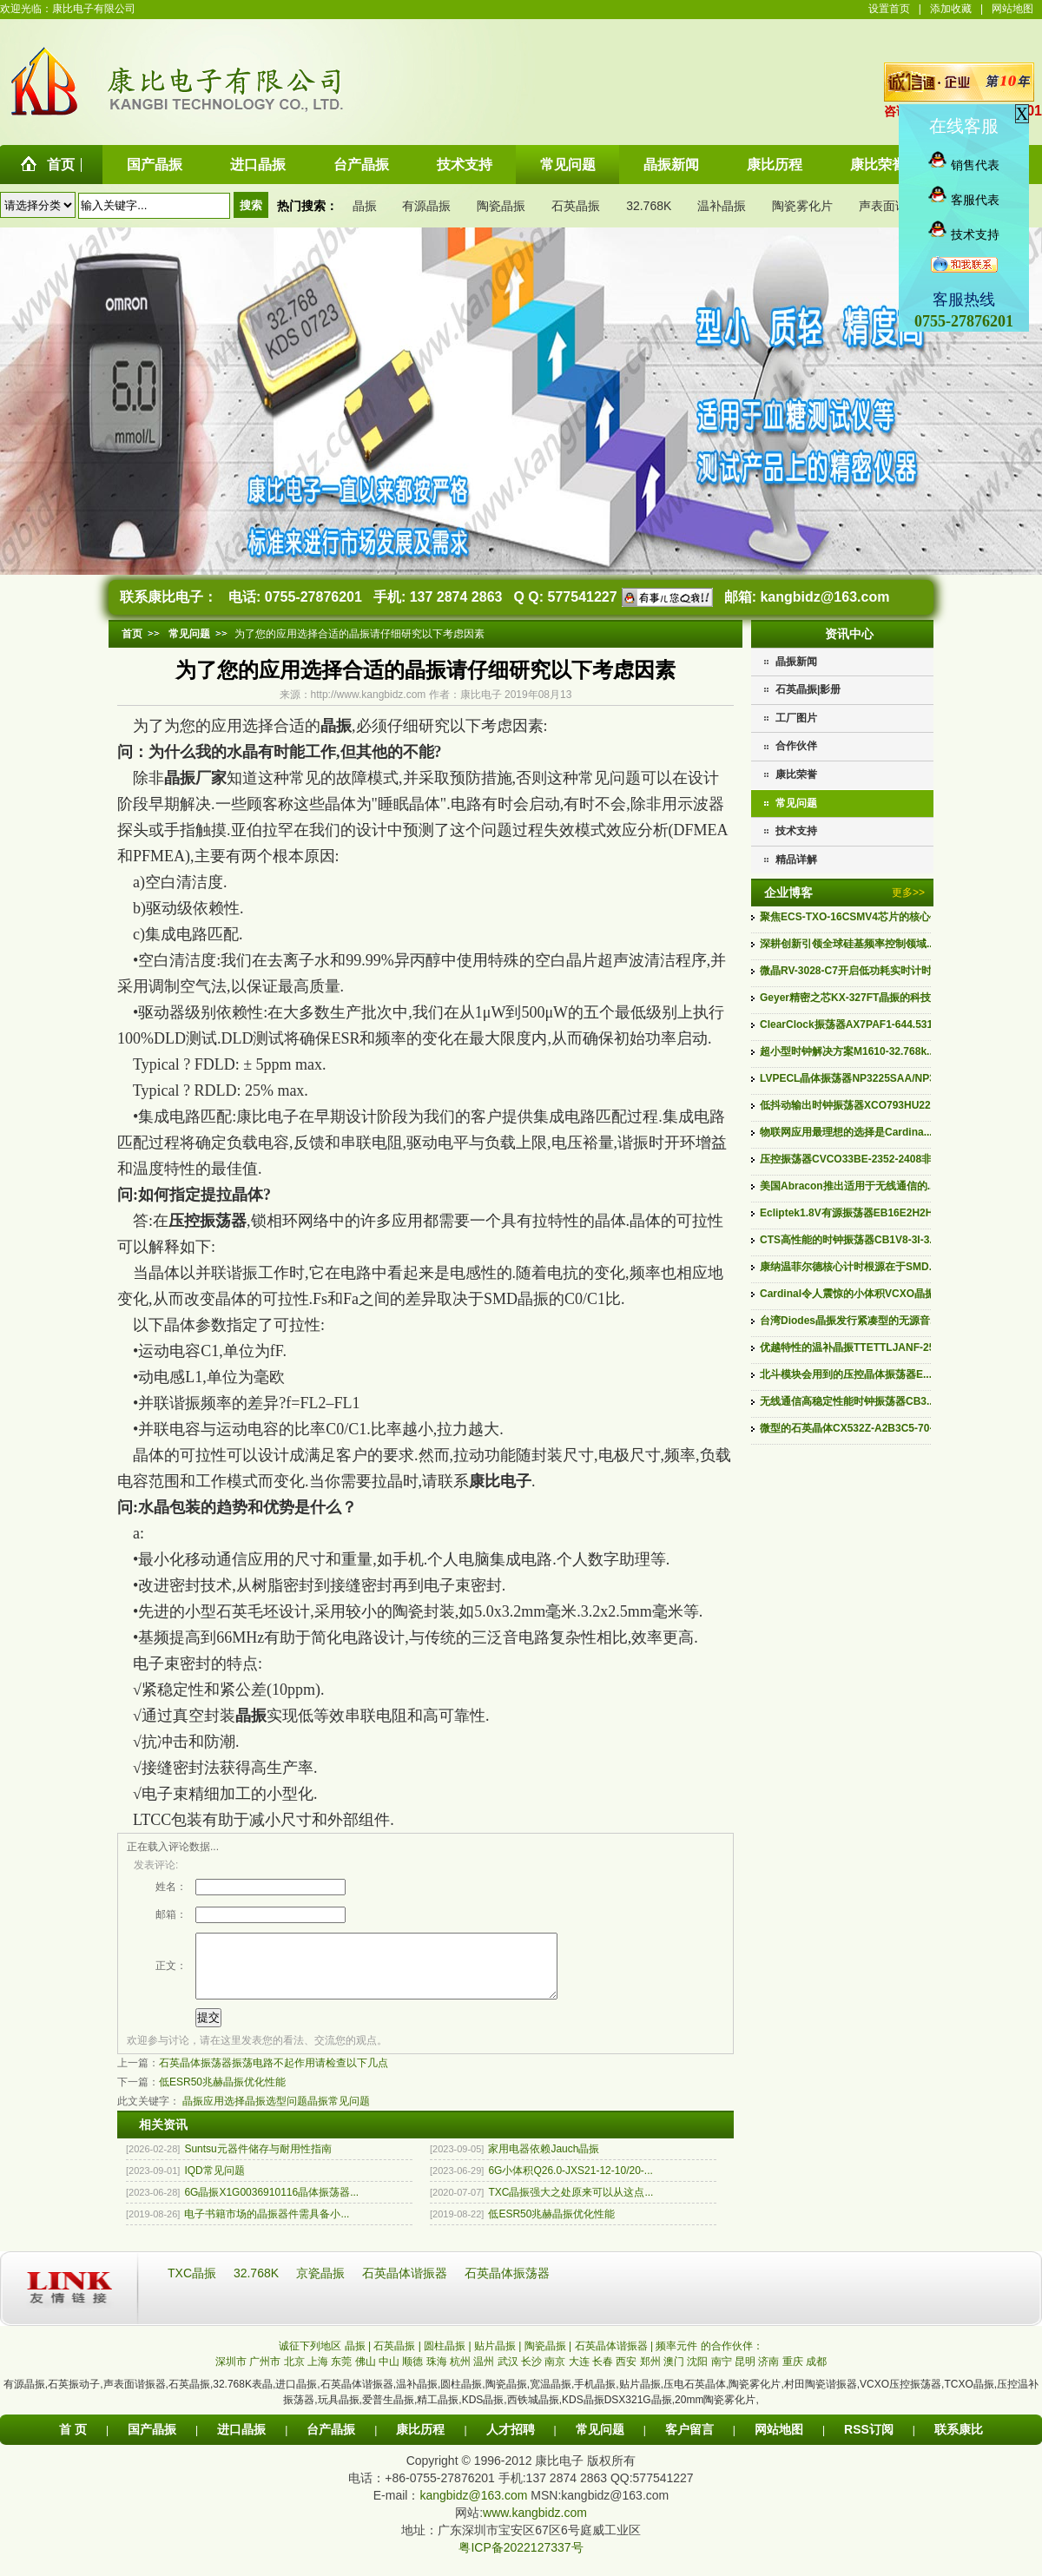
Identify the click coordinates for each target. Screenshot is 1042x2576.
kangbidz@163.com (824, 597)
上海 (317, 2374)
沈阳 (697, 2374)
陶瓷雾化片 (802, 206)
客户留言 (689, 2442)
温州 (483, 2374)
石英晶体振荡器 (507, 2286)
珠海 (436, 2374)
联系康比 (958, 2442)
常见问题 (796, 803)
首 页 (73, 2442)
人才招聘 (510, 2442)
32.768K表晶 (243, 2397)
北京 (294, 2374)
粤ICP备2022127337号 (520, 2560)
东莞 (341, 2374)
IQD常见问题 (214, 2183)
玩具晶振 (338, 2413)
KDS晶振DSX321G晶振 (617, 2413)
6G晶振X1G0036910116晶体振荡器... (271, 2205)
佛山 (365, 2374)
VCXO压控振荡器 (900, 2397)
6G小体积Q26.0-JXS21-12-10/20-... (570, 2183)
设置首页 (889, 9)
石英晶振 (575, 206)
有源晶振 (426, 206)
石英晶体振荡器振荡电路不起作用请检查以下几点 (273, 2076)
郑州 (650, 2374)
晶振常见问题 (338, 2114)
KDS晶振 (483, 2413)
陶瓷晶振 (501, 206)
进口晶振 (296, 2397)
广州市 (264, 2374)
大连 (579, 2374)
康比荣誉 (796, 774)
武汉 (508, 2374)
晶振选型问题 (276, 2114)
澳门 (673, 2374)
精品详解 (796, 859)
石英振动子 (74, 2397)
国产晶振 (152, 2442)
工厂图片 (796, 718)
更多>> (908, 892)
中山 (389, 2374)
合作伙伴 (796, 746)
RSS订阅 (869, 2442)
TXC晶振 (194, 2286)
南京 (554, 2374)
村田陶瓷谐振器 (820, 2397)
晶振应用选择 (213, 2114)
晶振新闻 (796, 662)
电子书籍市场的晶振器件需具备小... (266, 2227)
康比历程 (420, 2442)
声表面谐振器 (895, 206)
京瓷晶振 (322, 2286)
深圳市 (231, 2374)
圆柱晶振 (461, 2397)
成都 (816, 2374)
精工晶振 (437, 2413)
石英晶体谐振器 (406, 2286)
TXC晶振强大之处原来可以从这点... (570, 2205)
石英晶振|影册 (808, 689)
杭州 (460, 2374)
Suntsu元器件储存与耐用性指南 (257, 2162)
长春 (602, 2374)
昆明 (745, 2374)
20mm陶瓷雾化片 (715, 2413)
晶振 (365, 206)
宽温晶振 (550, 2397)
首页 (132, 634)
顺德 (412, 2374)
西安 (626, 2374)
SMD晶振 (516, 1299)
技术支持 (796, 831)
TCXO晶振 (968, 2397)
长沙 (531, 2374)
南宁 (721, 2374)
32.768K (648, 206)
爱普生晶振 (388, 2413)
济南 (768, 2374)
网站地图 (1012, 9)
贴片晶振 (640, 2397)
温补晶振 (721, 206)
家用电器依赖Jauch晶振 (543, 2162)
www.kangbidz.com (535, 2526)
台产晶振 (331, 2442)
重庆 (792, 2374)
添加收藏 (951, 9)
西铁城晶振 (533, 2413)
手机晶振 (595, 2397)
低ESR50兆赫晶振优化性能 (222, 2095)
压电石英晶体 (694, 2397)
